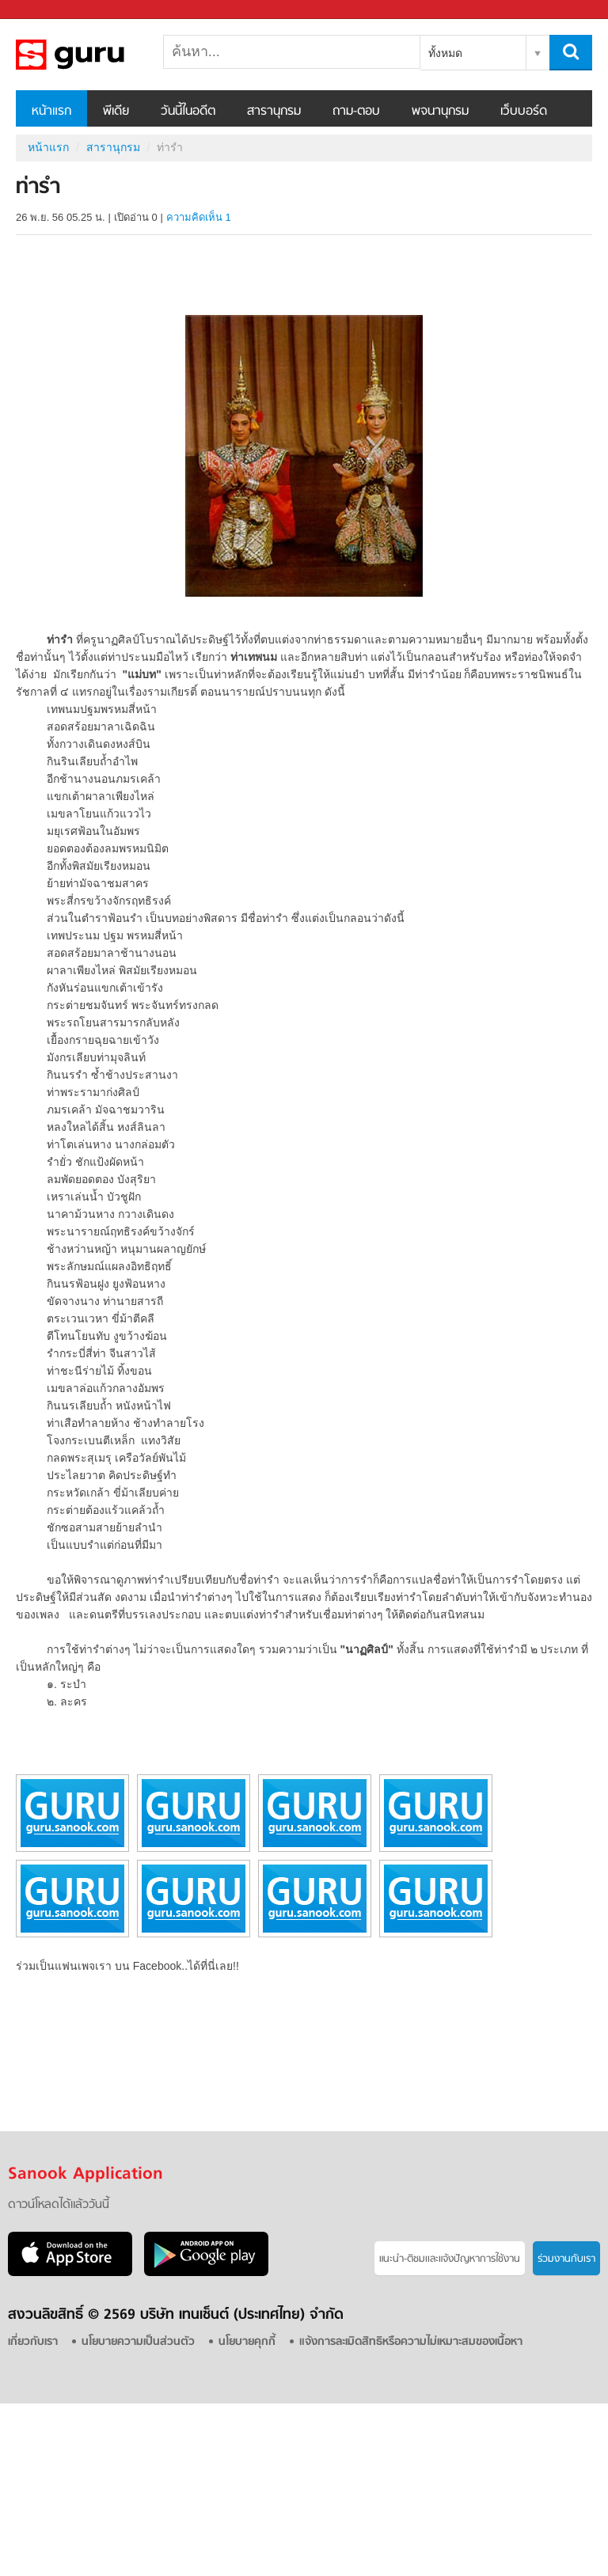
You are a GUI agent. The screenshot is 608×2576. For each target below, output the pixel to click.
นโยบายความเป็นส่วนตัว (138, 2342)
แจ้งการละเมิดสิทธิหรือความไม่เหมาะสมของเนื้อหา (410, 2342)
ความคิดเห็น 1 (198, 217)
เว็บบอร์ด (523, 111)
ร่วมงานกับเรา (566, 2259)
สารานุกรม (274, 111)
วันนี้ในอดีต (188, 111)
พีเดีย (116, 111)
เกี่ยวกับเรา (33, 2342)
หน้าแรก (51, 111)
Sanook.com (47, 10)
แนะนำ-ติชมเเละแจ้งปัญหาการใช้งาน (449, 2259)
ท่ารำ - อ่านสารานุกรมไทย (99, 54)
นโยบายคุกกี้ (247, 2342)
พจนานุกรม (440, 111)
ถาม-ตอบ (356, 111)
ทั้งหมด (445, 53)
